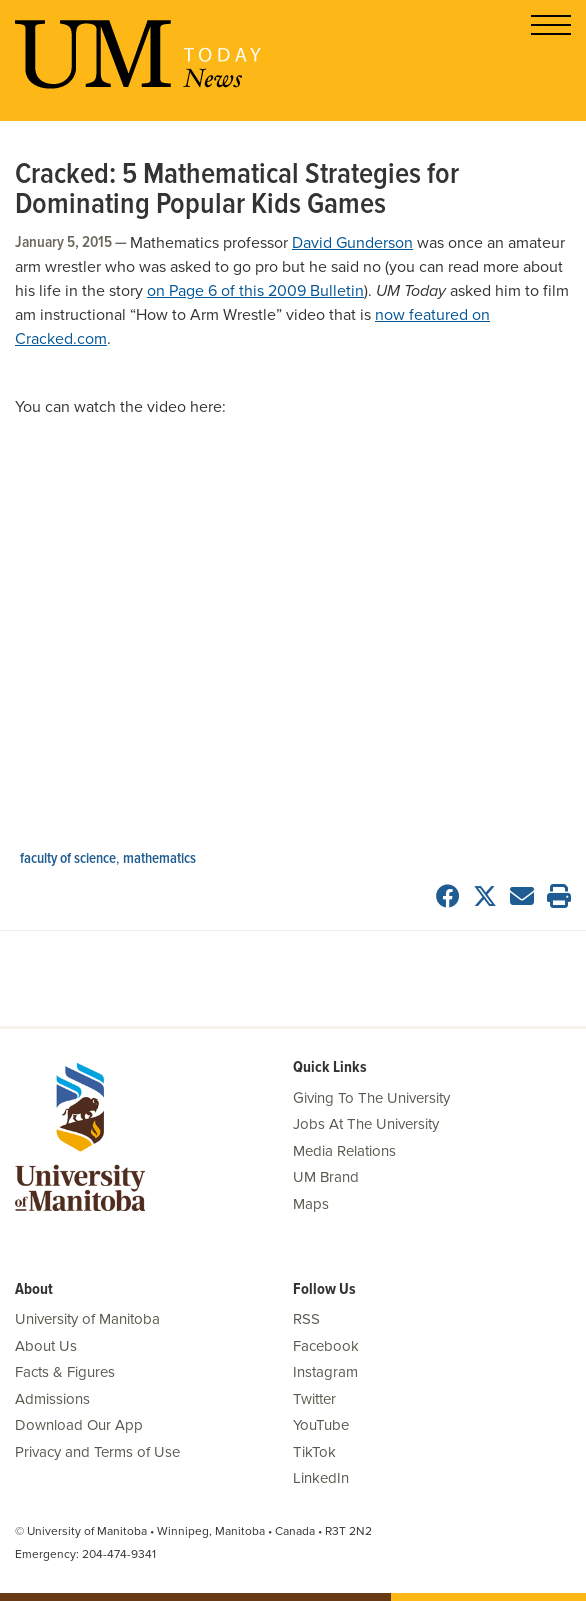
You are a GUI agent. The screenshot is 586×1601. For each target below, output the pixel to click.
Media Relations (344, 1151)
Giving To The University (371, 1098)
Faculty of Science (68, 859)
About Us (46, 1346)
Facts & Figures (65, 1372)
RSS (306, 1319)
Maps (311, 1204)
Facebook (326, 1346)
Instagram (325, 1372)
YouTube (321, 1425)
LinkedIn (321, 1478)
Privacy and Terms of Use (97, 1452)
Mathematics (159, 859)
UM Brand (326, 1177)
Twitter (314, 1399)
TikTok (314, 1452)
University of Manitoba (87, 1319)
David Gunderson (352, 243)
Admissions (52, 1399)
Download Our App (79, 1425)
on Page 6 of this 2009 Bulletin (255, 291)
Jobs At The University (366, 1124)
